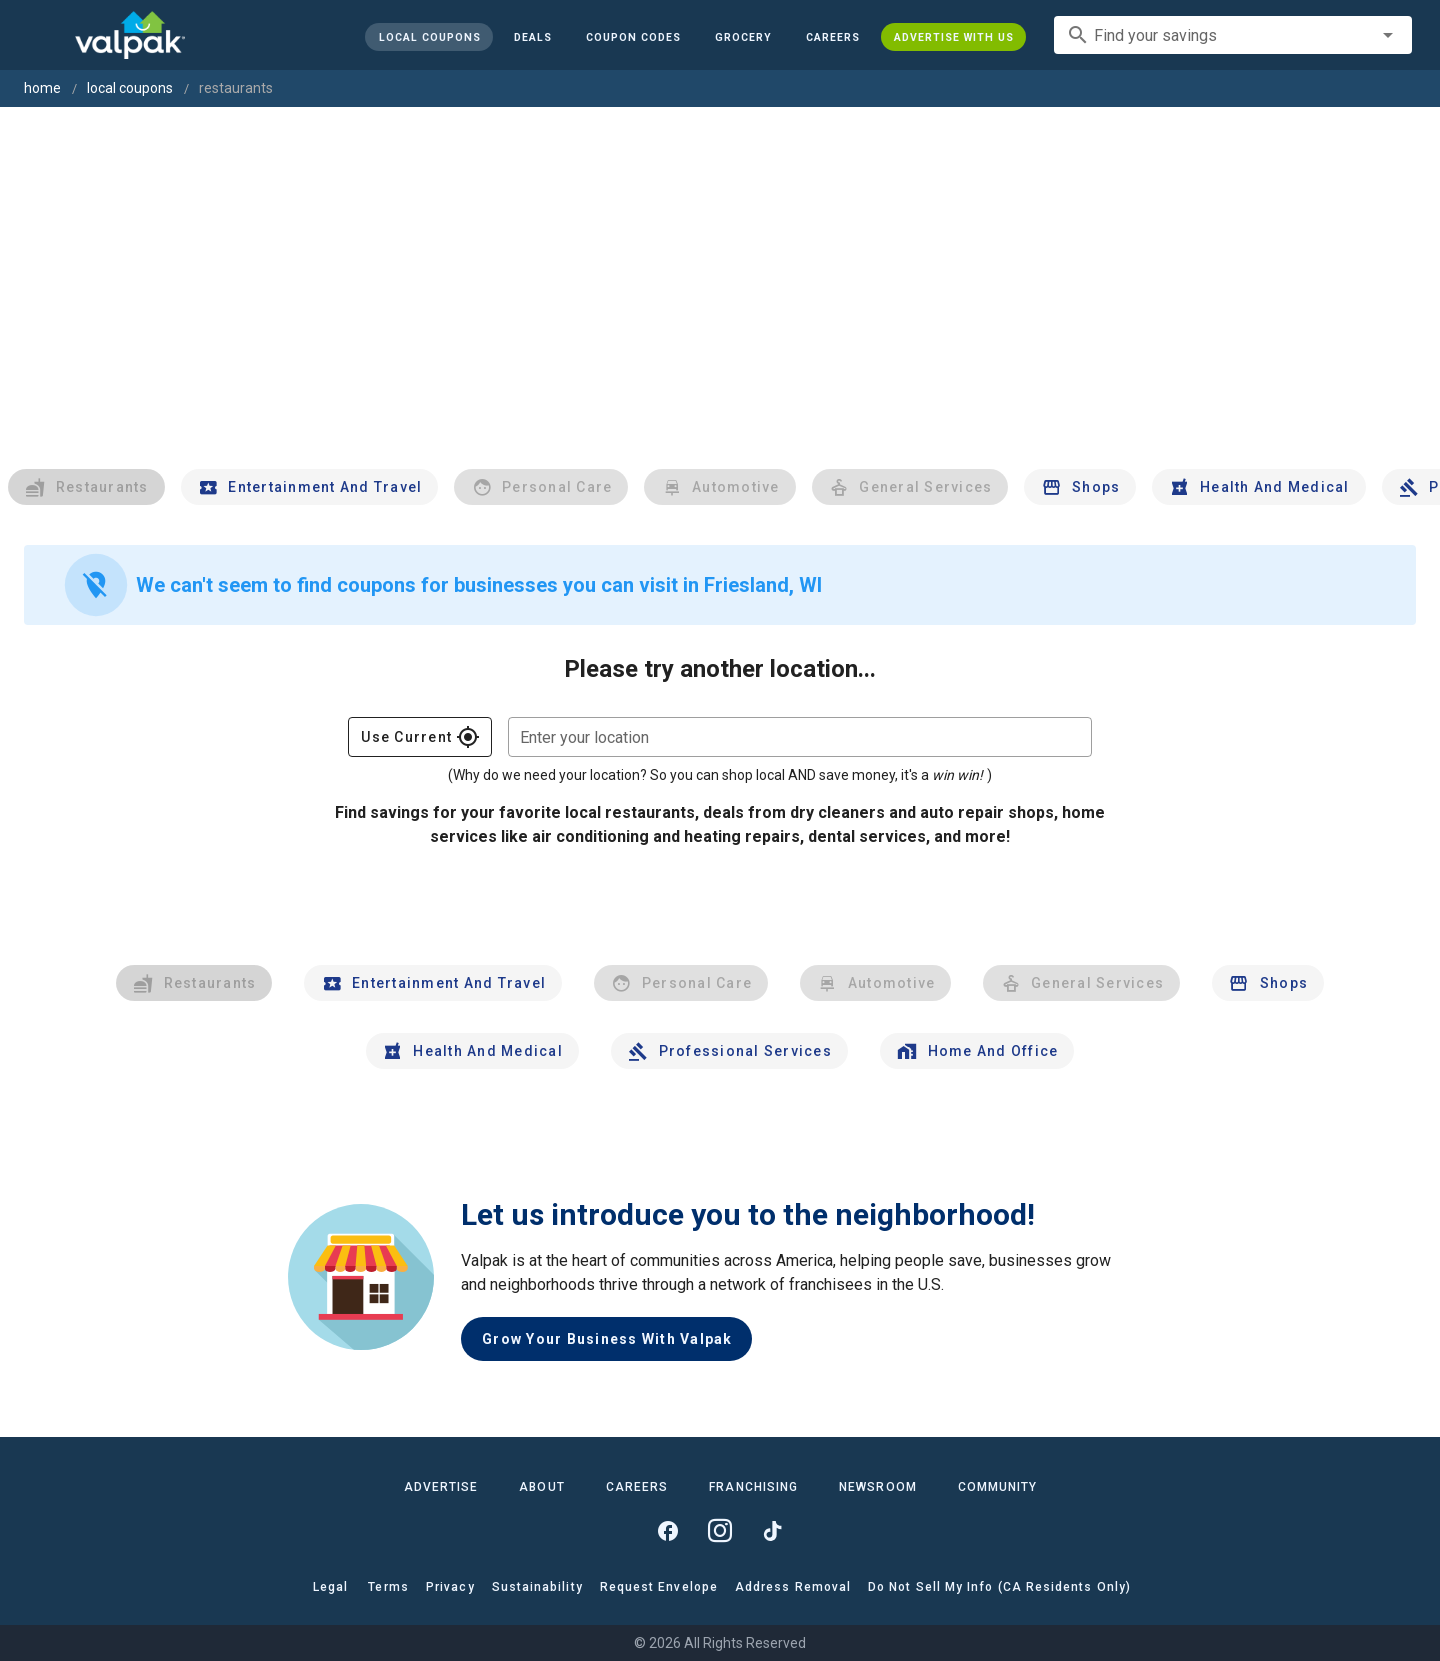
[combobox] (1233, 35)
